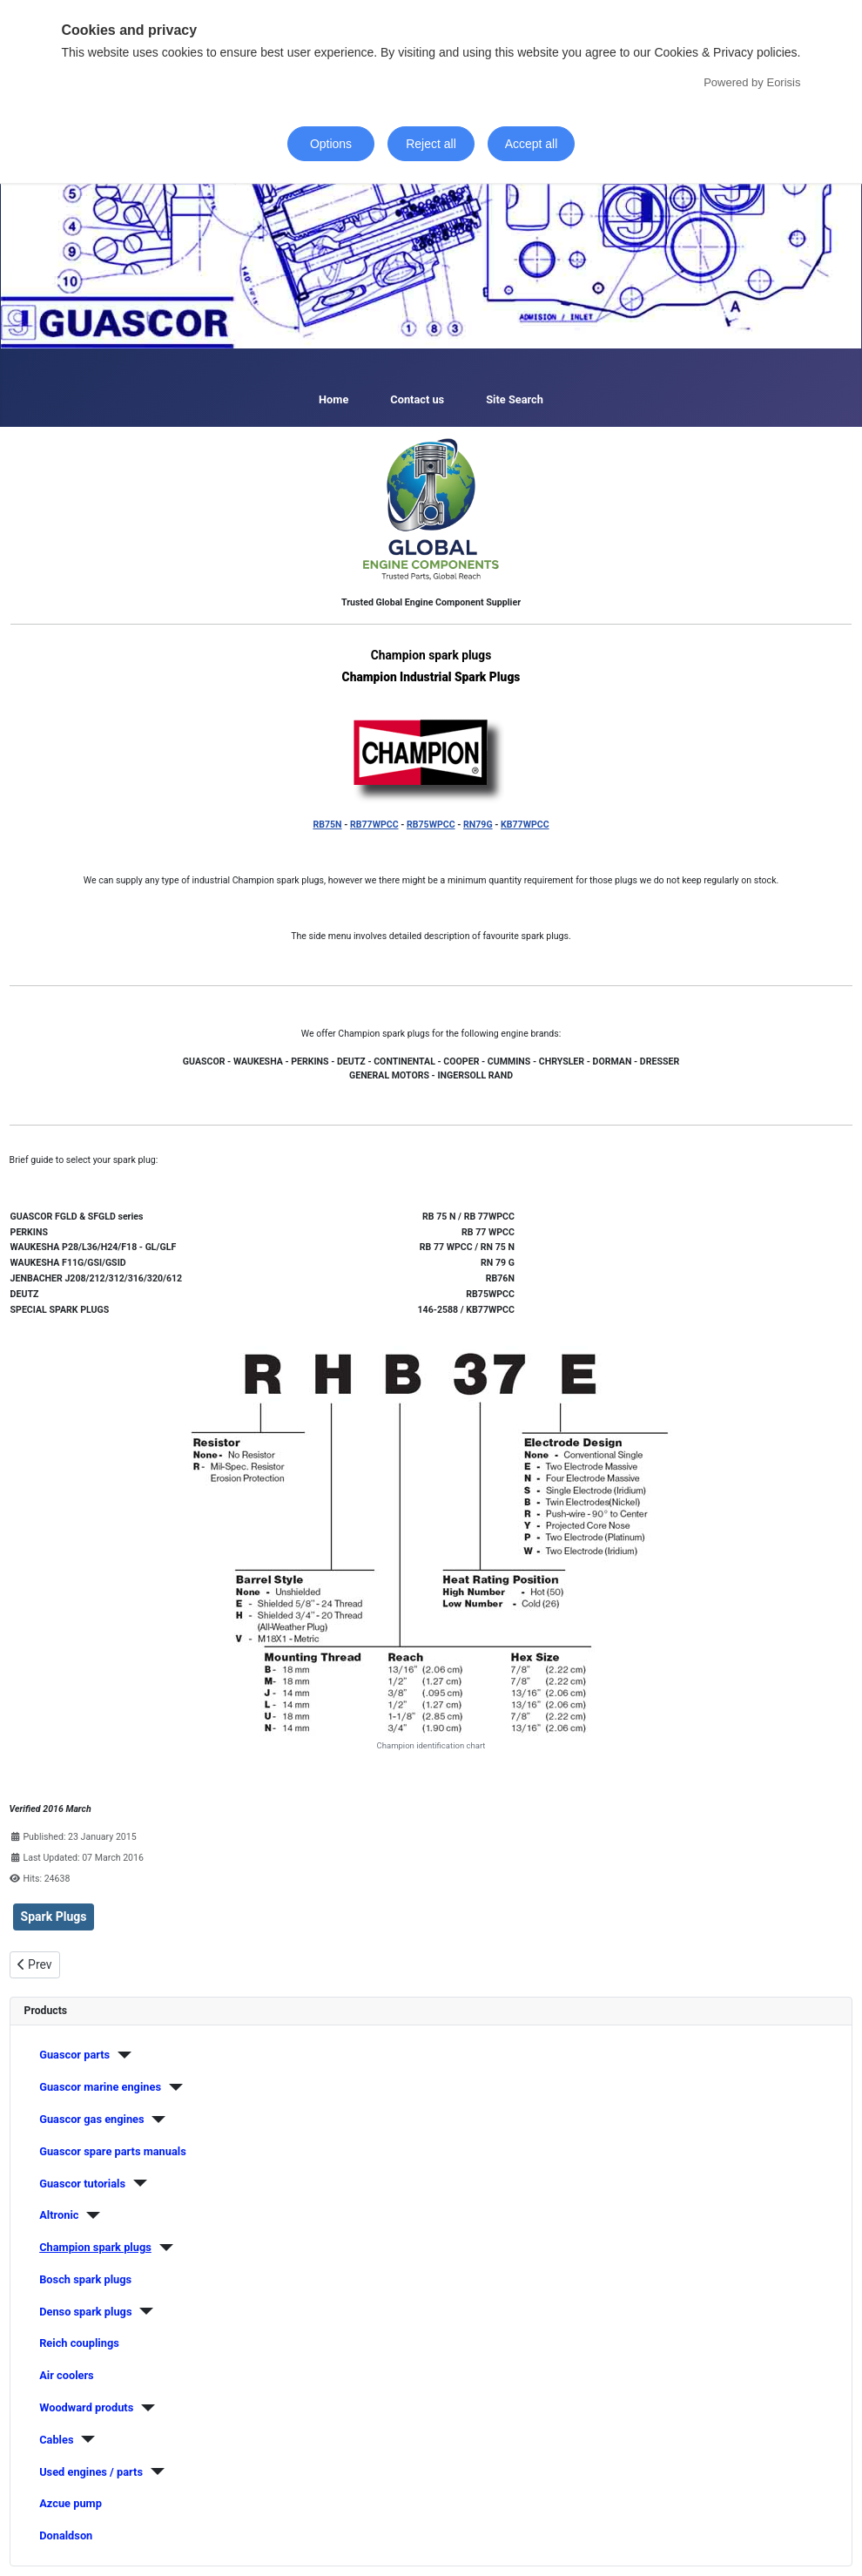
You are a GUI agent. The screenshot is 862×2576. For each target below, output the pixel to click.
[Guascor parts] (120, 2055)
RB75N (327, 824)
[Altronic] (89, 2215)
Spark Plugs (54, 1917)
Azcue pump (70, 2503)
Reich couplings (79, 2343)
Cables (56, 2439)
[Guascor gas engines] (155, 2119)
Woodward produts (86, 2407)
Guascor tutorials (82, 2183)
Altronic (58, 2214)
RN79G (478, 824)
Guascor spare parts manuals (112, 2151)
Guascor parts (74, 2054)
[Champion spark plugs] (162, 2247)
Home (333, 399)
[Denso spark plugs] (143, 2311)
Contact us (417, 399)
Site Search (514, 399)
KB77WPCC (525, 824)
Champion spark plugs (95, 2247)
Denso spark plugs (85, 2311)
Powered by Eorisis (752, 82)
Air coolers (66, 2375)
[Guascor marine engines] (172, 2087)
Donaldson (65, 2535)
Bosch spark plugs (85, 2279)
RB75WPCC (431, 824)
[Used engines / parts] (154, 2471)
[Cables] (84, 2439)
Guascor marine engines (100, 2086)
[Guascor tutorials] (136, 2183)
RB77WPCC (374, 824)
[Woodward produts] (144, 2407)
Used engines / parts (91, 2471)
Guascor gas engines (91, 2119)
